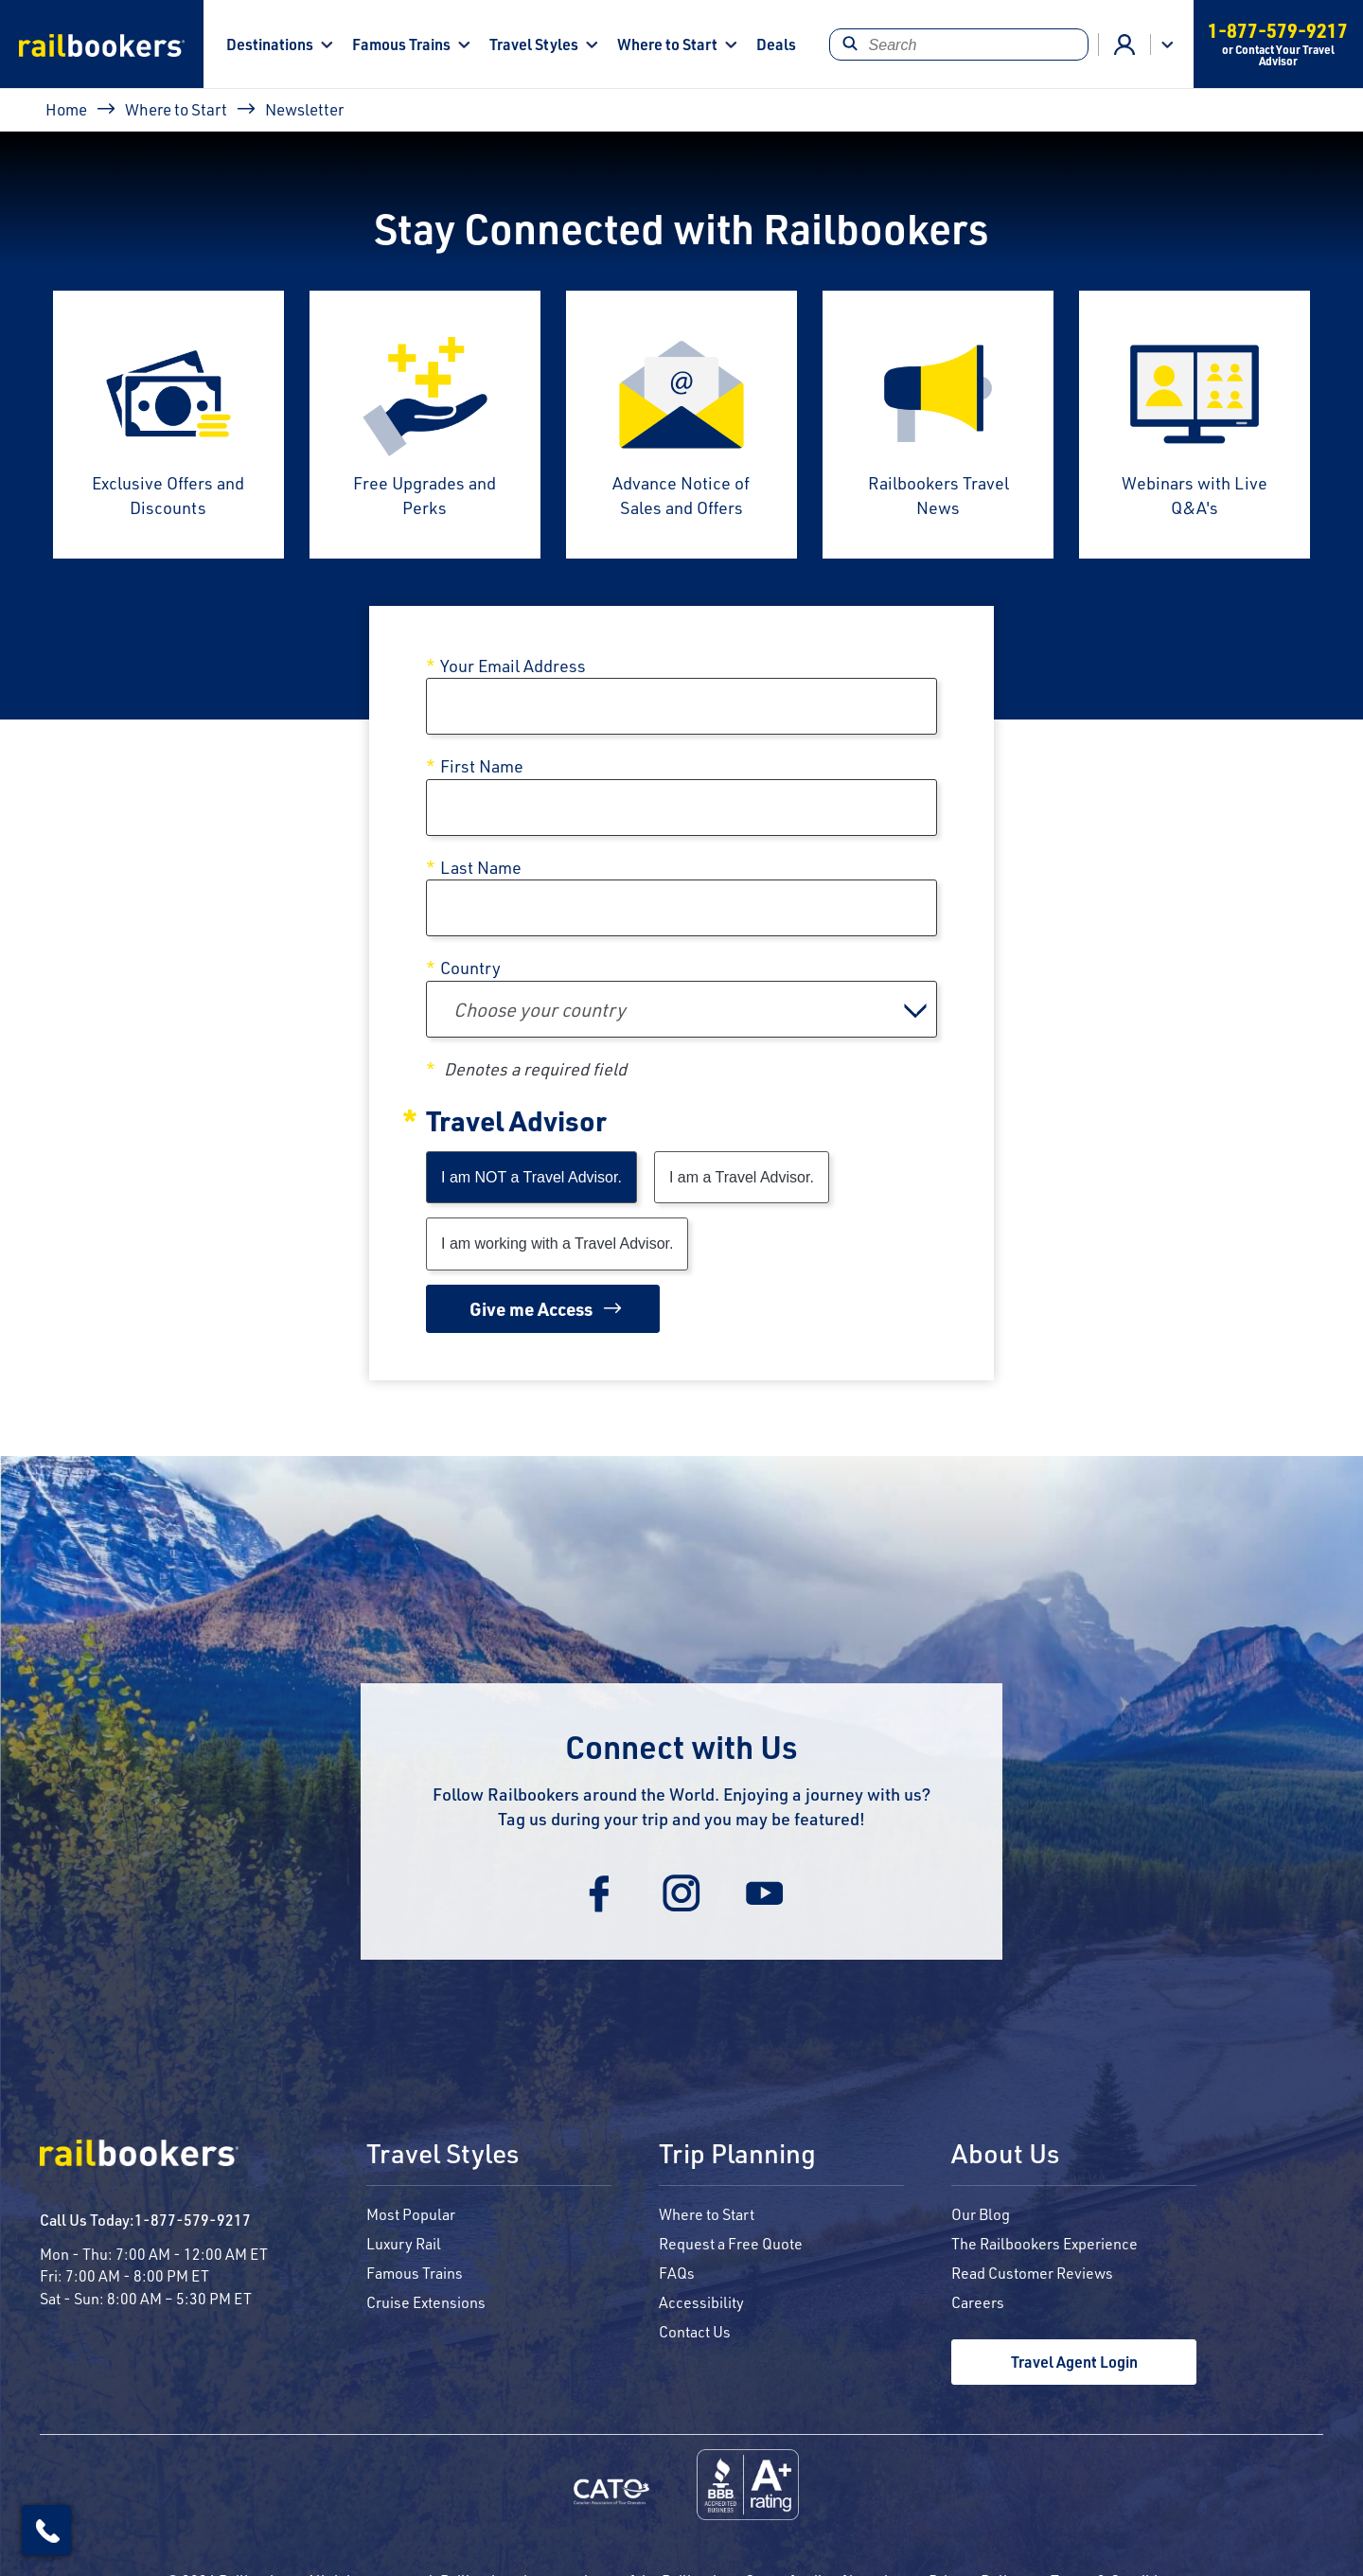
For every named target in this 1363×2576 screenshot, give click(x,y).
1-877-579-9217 (192, 2220)
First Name (481, 766)
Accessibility (701, 2302)
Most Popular (410, 2214)
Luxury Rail (403, 2243)
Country (470, 967)
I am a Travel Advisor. (741, 1177)
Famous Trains (401, 44)
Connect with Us (681, 1746)
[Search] (958, 44)
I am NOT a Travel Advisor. (531, 1177)
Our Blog (980, 2214)
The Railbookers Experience (1044, 2243)
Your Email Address (513, 665)
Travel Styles (533, 44)
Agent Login (1124, 44)
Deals (776, 44)
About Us (1005, 2155)
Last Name (481, 867)
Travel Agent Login (1074, 2362)
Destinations (269, 44)
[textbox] (681, 1009)
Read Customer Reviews (1032, 2273)
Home (66, 108)
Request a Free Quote (731, 2243)
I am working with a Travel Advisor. (557, 1243)
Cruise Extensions (426, 2302)
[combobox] (681, 1009)
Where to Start (667, 44)
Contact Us (695, 2331)
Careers (977, 2302)
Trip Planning (737, 2155)
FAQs (677, 2273)
